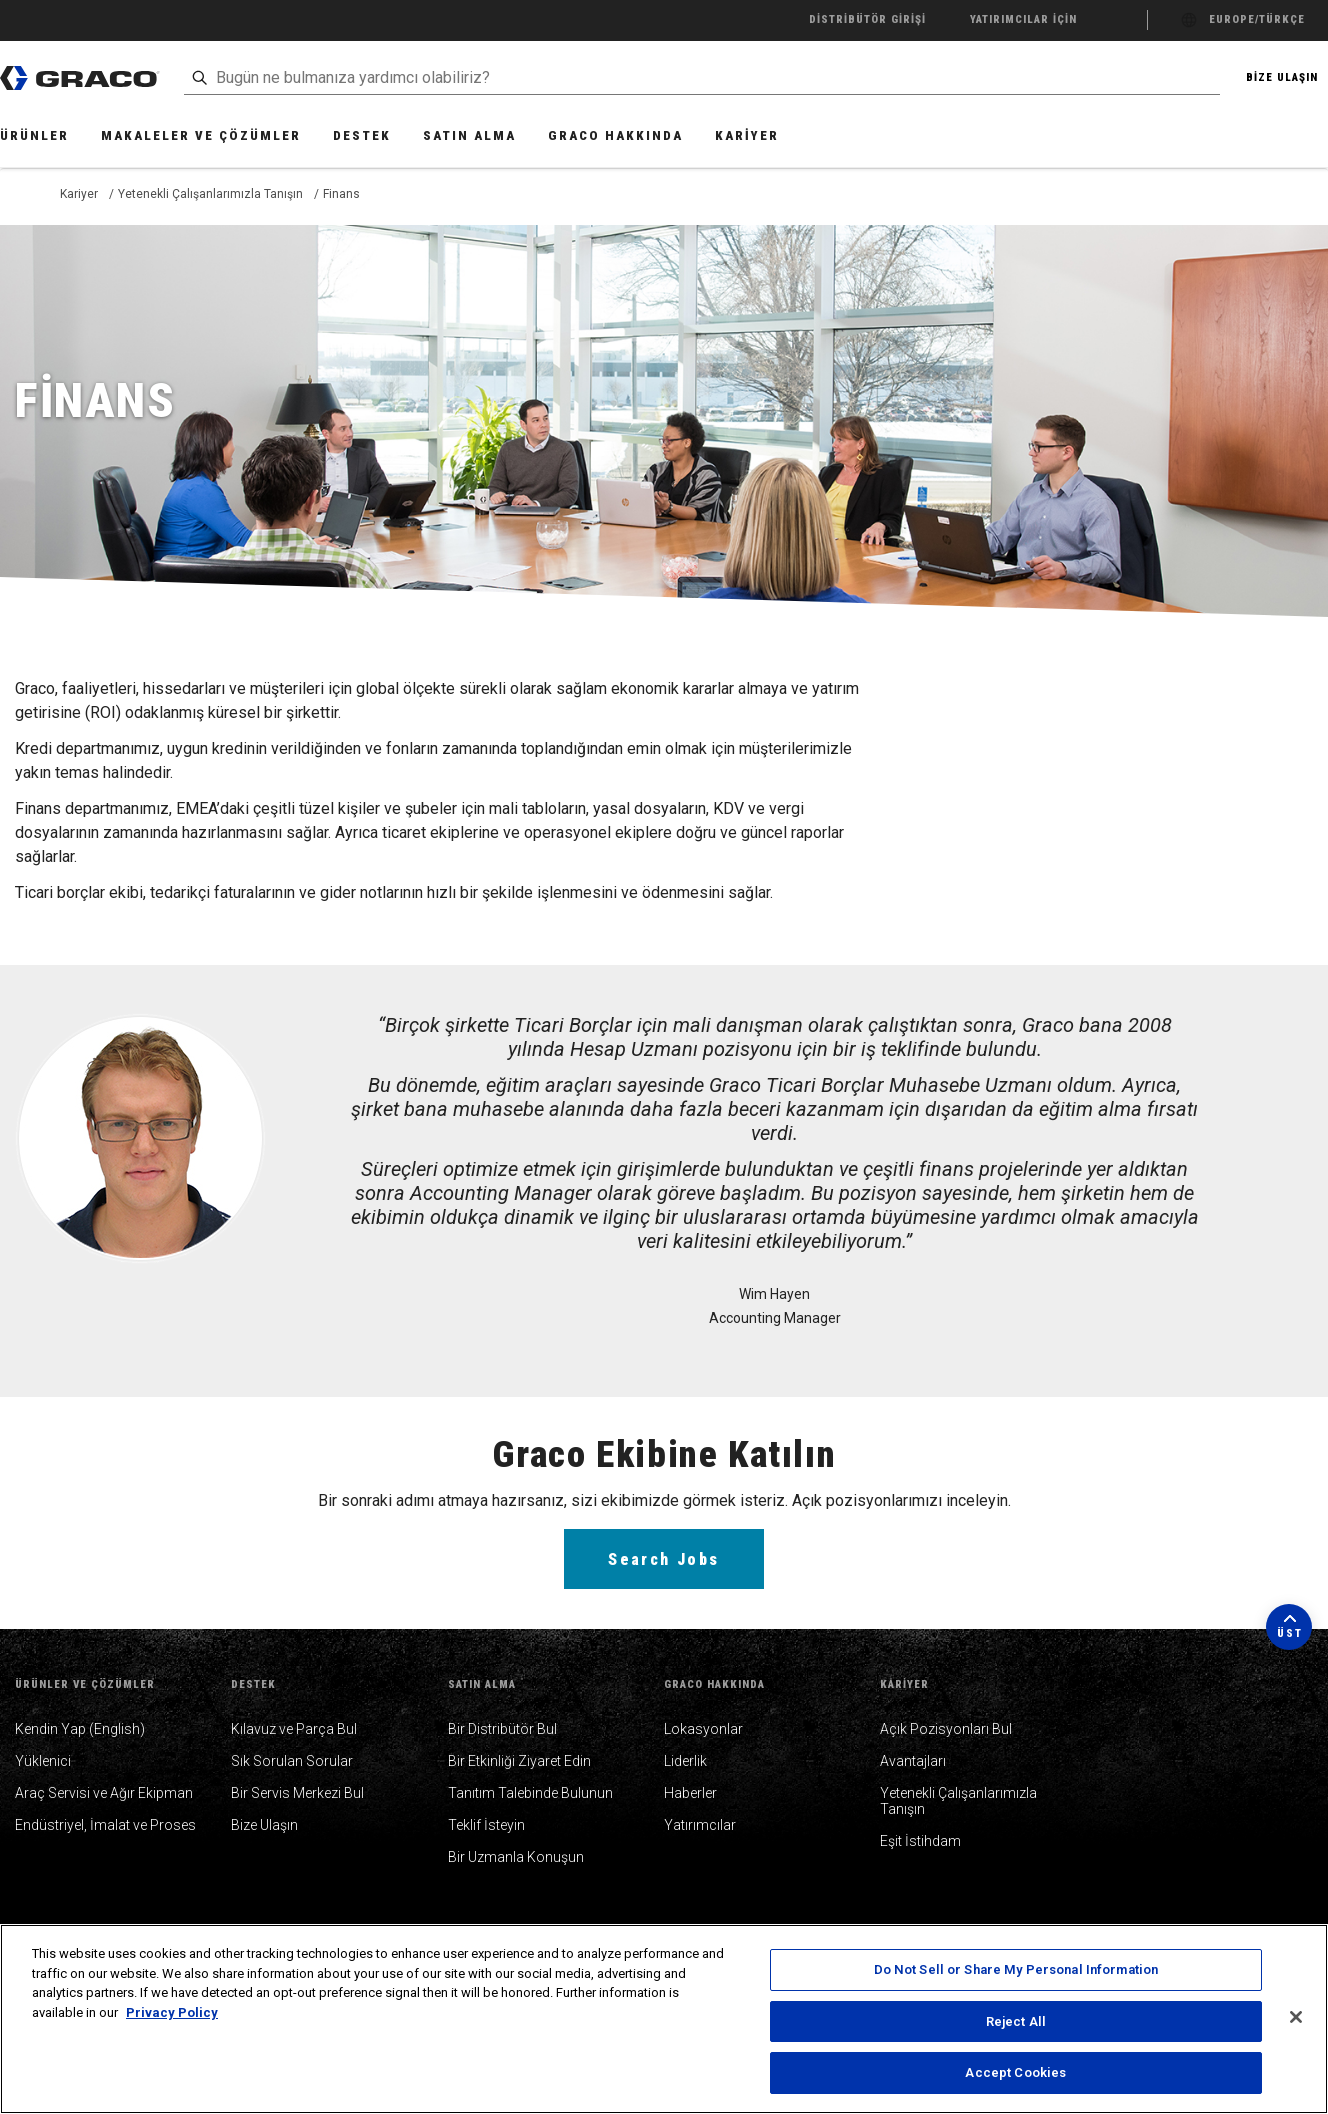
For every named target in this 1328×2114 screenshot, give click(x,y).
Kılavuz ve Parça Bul (294, 1729)
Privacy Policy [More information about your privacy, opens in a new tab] (172, 2012)
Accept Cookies (1015, 2072)
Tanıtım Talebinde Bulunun (530, 1793)
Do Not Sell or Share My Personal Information (1016, 1969)
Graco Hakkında (615, 135)
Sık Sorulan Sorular (292, 1761)
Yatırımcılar (700, 1825)
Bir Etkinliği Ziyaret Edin (519, 1761)
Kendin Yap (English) (80, 1729)
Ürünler (34, 135)
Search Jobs (663, 1559)
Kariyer (747, 135)
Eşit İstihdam (920, 1841)
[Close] (1296, 2017)
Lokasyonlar (703, 1729)
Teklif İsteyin (486, 1825)
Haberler (690, 1793)
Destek (362, 135)
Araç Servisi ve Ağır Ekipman (104, 1793)
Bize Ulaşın (264, 1825)
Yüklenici (43, 1761)
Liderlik (685, 1761)
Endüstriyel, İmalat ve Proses (105, 1825)
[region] (664, 2019)
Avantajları (913, 1761)
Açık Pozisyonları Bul (946, 1729)
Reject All (1016, 2021)
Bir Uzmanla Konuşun (516, 1857)
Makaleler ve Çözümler (201, 135)
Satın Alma (469, 135)
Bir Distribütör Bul (502, 1729)
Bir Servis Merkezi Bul (297, 1793)
